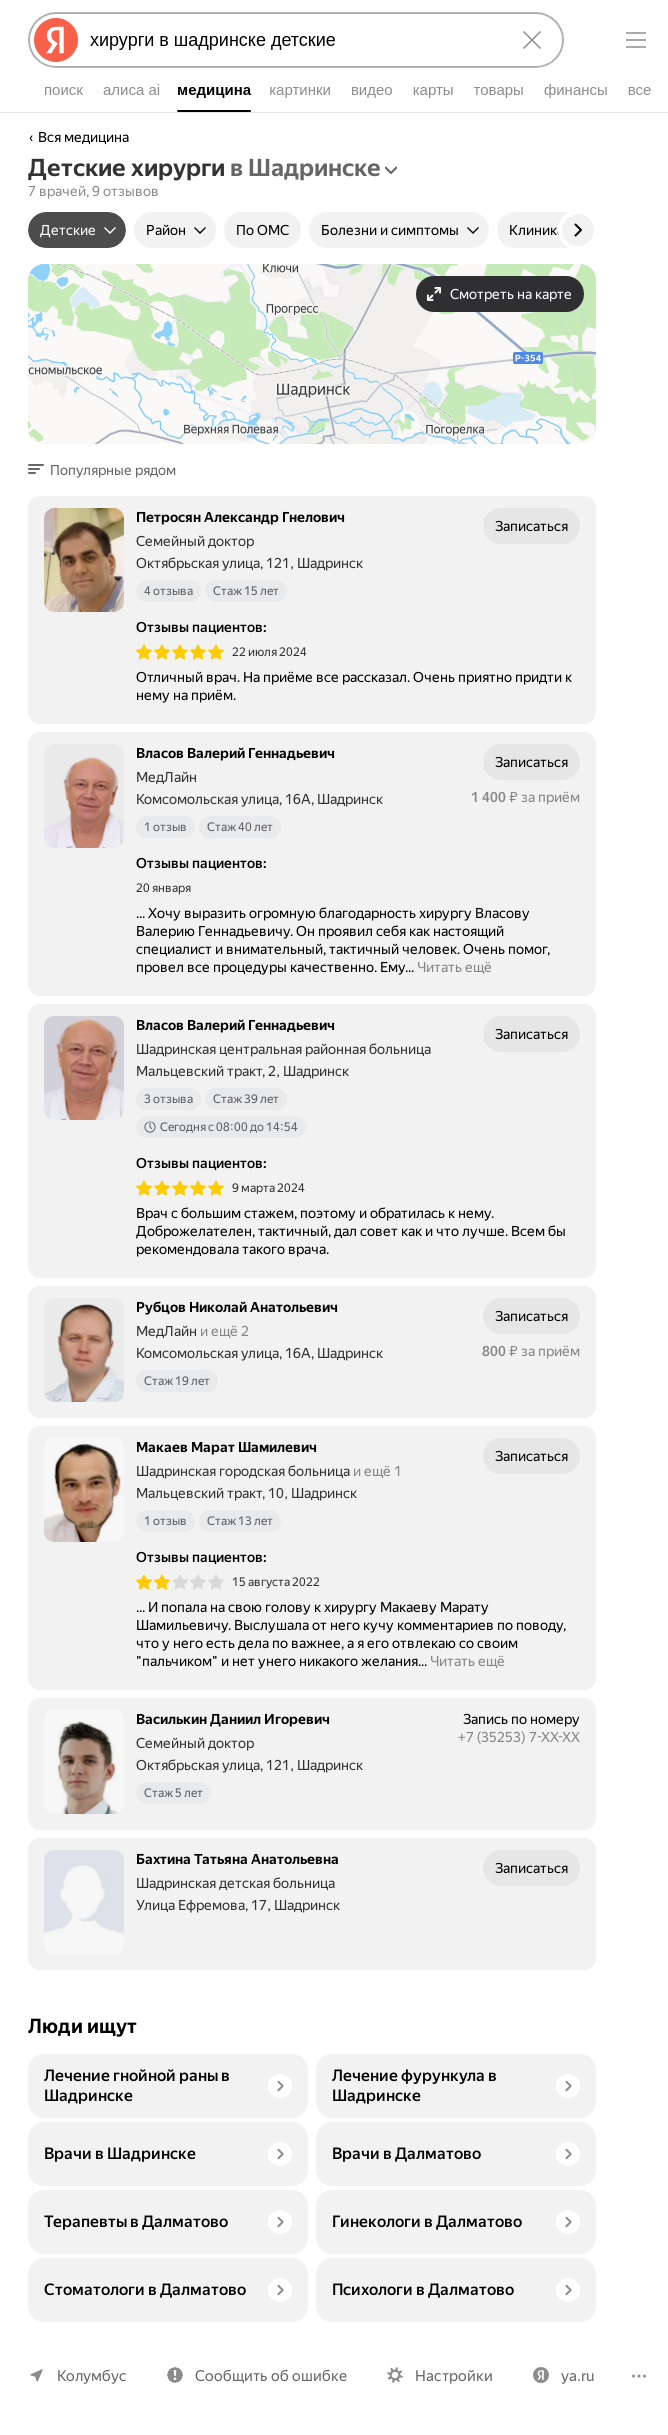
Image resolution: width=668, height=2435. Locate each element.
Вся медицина (84, 137)
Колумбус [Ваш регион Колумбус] (90, 2375)
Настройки (445, 2375)
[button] (108, 470)
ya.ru (566, 2375)
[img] (180, 652)
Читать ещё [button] (454, 967)
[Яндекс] (56, 40)
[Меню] (636, 40)
